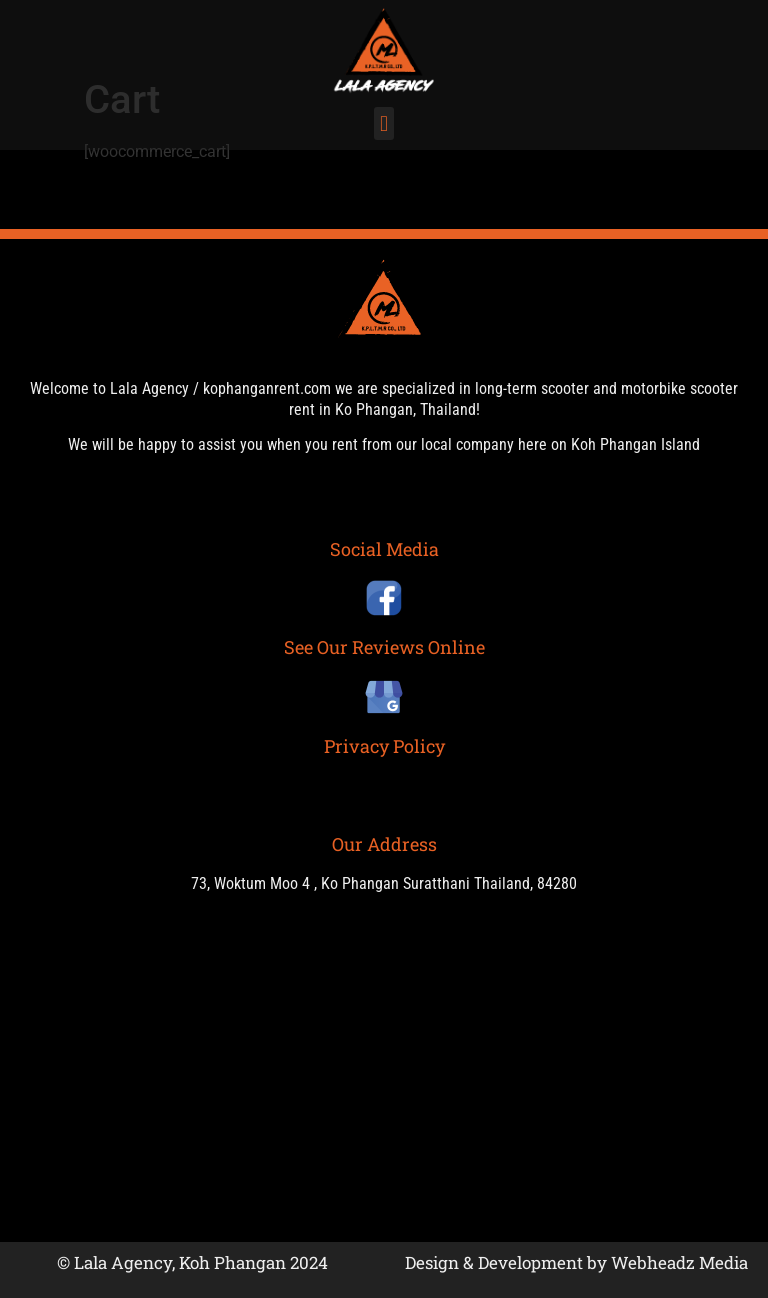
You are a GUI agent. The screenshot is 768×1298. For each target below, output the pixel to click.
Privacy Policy (384, 746)
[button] (383, 123)
